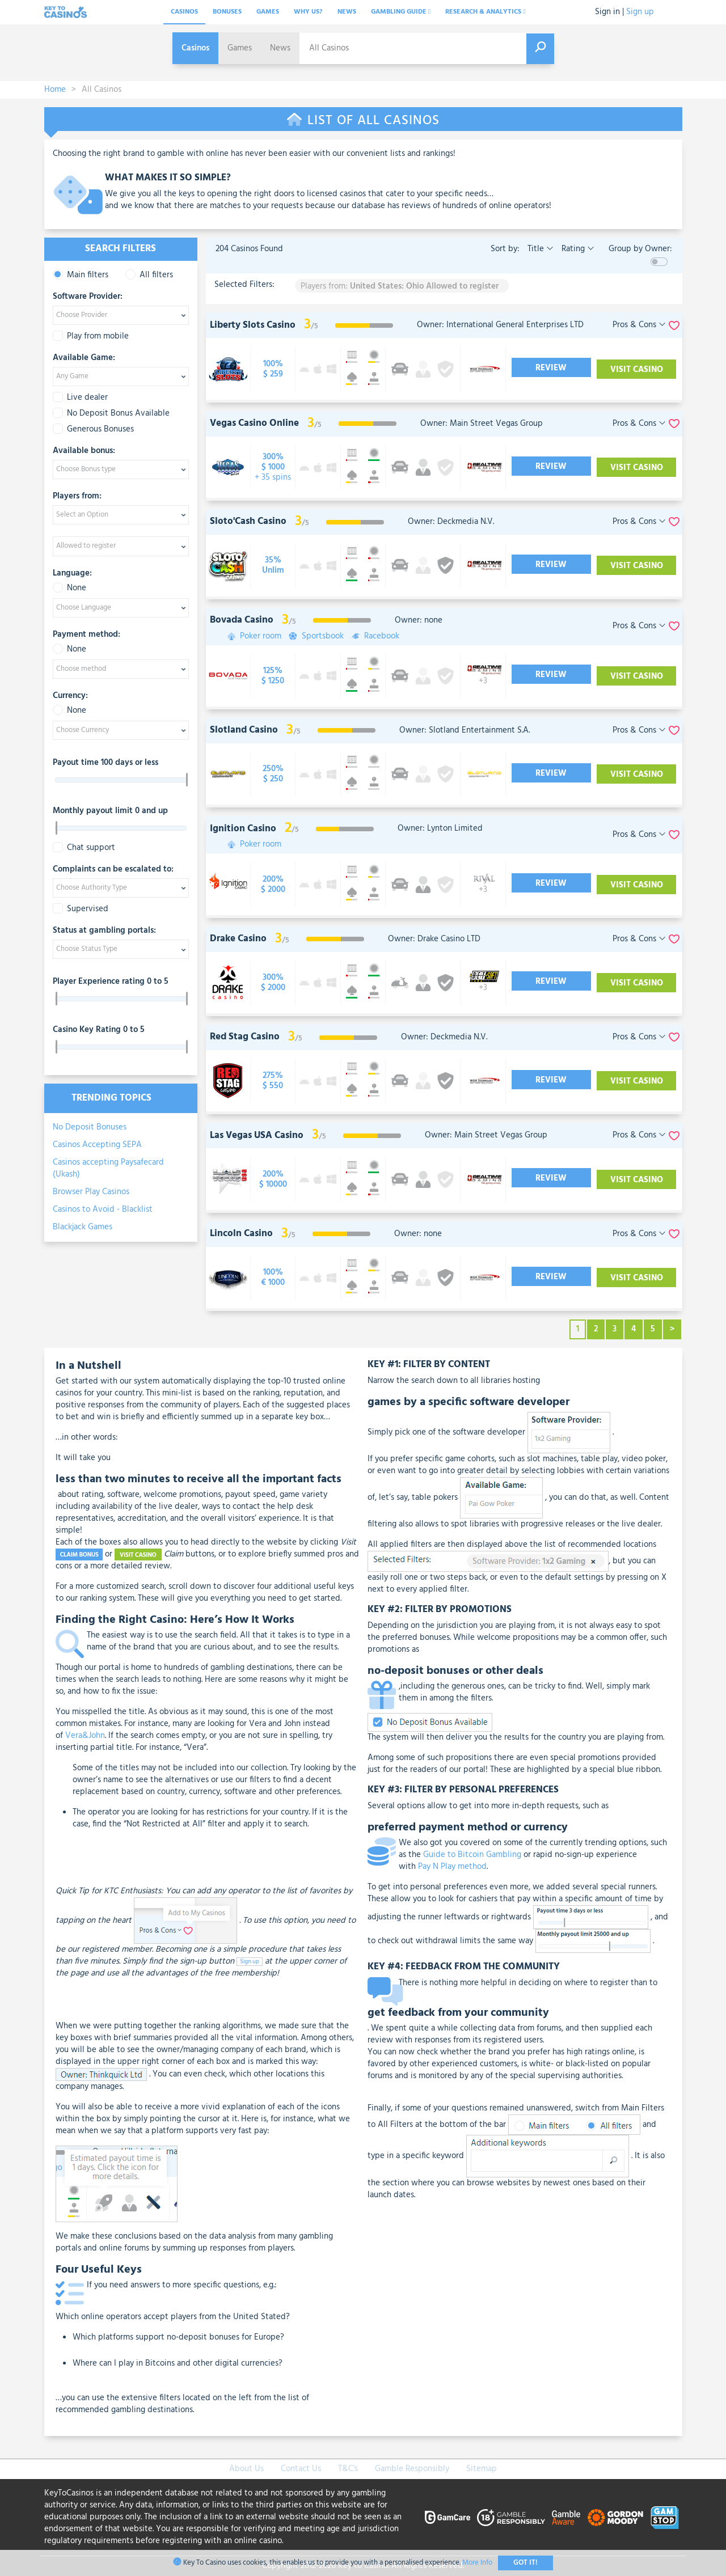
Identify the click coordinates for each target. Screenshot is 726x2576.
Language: (72, 574)
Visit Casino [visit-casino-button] (634, 370)
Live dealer (80, 398)
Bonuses (227, 12)
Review (553, 368)
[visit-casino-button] (273, 369)
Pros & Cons (639, 325)
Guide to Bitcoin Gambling (472, 1855)
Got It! (525, 2563)
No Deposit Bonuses (89, 1127)
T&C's (348, 2469)
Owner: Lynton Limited (440, 828)
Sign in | (609, 12)
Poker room (259, 636)
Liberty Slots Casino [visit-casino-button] (253, 325)
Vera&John (85, 1735)
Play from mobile (91, 336)
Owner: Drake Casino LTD (434, 939)
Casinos (184, 12)
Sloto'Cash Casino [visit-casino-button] (248, 521)
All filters (149, 275)
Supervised (80, 909)
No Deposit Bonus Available (111, 414)
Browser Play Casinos (91, 1192)
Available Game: (84, 358)
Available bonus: (84, 451)
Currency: (70, 696)
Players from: (77, 496)
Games (267, 12)
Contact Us (301, 2469)
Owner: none (418, 620)
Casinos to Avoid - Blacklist (103, 1209)
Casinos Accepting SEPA (97, 1145)
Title (539, 249)
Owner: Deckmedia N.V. (451, 521)
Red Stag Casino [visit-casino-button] (245, 1036)
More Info (477, 2563)
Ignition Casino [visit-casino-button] (243, 828)
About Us (246, 2469)
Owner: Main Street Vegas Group (481, 423)
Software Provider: (88, 297)
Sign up (640, 12)
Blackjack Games (82, 1227)
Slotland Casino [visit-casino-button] (244, 730)
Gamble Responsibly (412, 2469)
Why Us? (308, 12)
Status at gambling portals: (104, 931)
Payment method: (86, 635)
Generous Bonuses (93, 429)
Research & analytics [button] (485, 12)
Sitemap (481, 2469)
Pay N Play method (452, 1866)
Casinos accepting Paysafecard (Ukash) (108, 1168)
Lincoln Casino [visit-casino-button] (241, 1233)
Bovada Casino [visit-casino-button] (241, 620)
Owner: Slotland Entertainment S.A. (464, 730)
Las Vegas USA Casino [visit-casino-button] (256, 1135)
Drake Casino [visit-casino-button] (238, 938)
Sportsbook (319, 636)
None (69, 588)
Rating (576, 249)
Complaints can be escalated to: (113, 870)
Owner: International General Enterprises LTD (500, 325)
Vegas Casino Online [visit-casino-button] (254, 423)
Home (55, 89)
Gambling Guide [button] (400, 12)
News (346, 12)
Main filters (80, 275)
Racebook (376, 636)
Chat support (84, 848)
